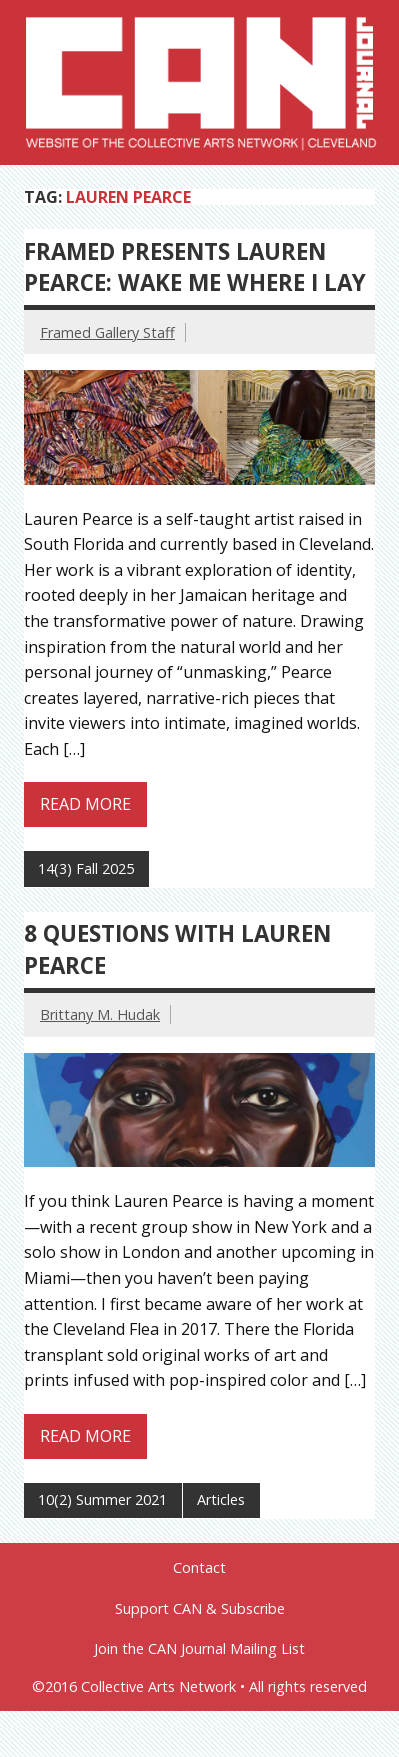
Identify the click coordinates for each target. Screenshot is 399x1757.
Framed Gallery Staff (107, 332)
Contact (199, 1568)
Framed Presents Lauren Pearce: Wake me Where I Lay (195, 267)
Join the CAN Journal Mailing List (199, 1649)
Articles (221, 1499)
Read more (85, 804)
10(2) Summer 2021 (102, 1499)
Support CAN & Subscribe (200, 1609)
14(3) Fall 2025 (86, 868)
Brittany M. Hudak (100, 1014)
